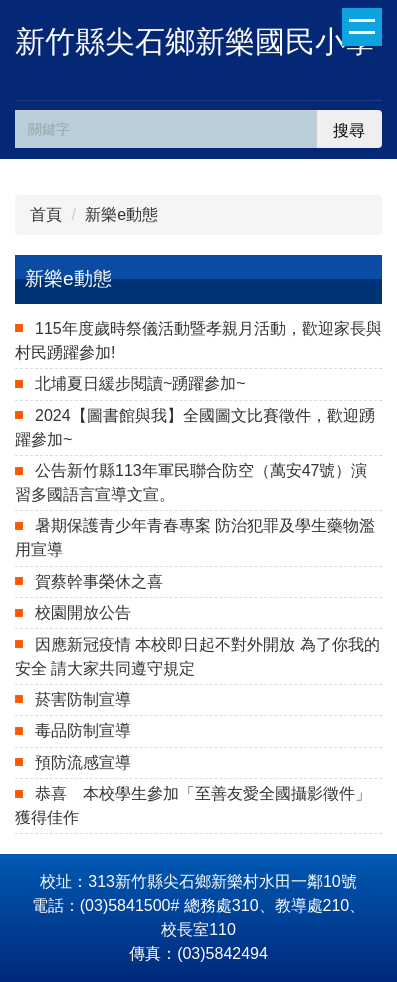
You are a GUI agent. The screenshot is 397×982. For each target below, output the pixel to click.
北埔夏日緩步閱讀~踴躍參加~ (140, 383)
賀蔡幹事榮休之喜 (99, 581)
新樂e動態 (121, 214)
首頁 (46, 214)
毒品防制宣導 (83, 730)
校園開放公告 (83, 612)
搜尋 (349, 130)
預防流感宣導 (83, 762)
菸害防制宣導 (83, 699)
